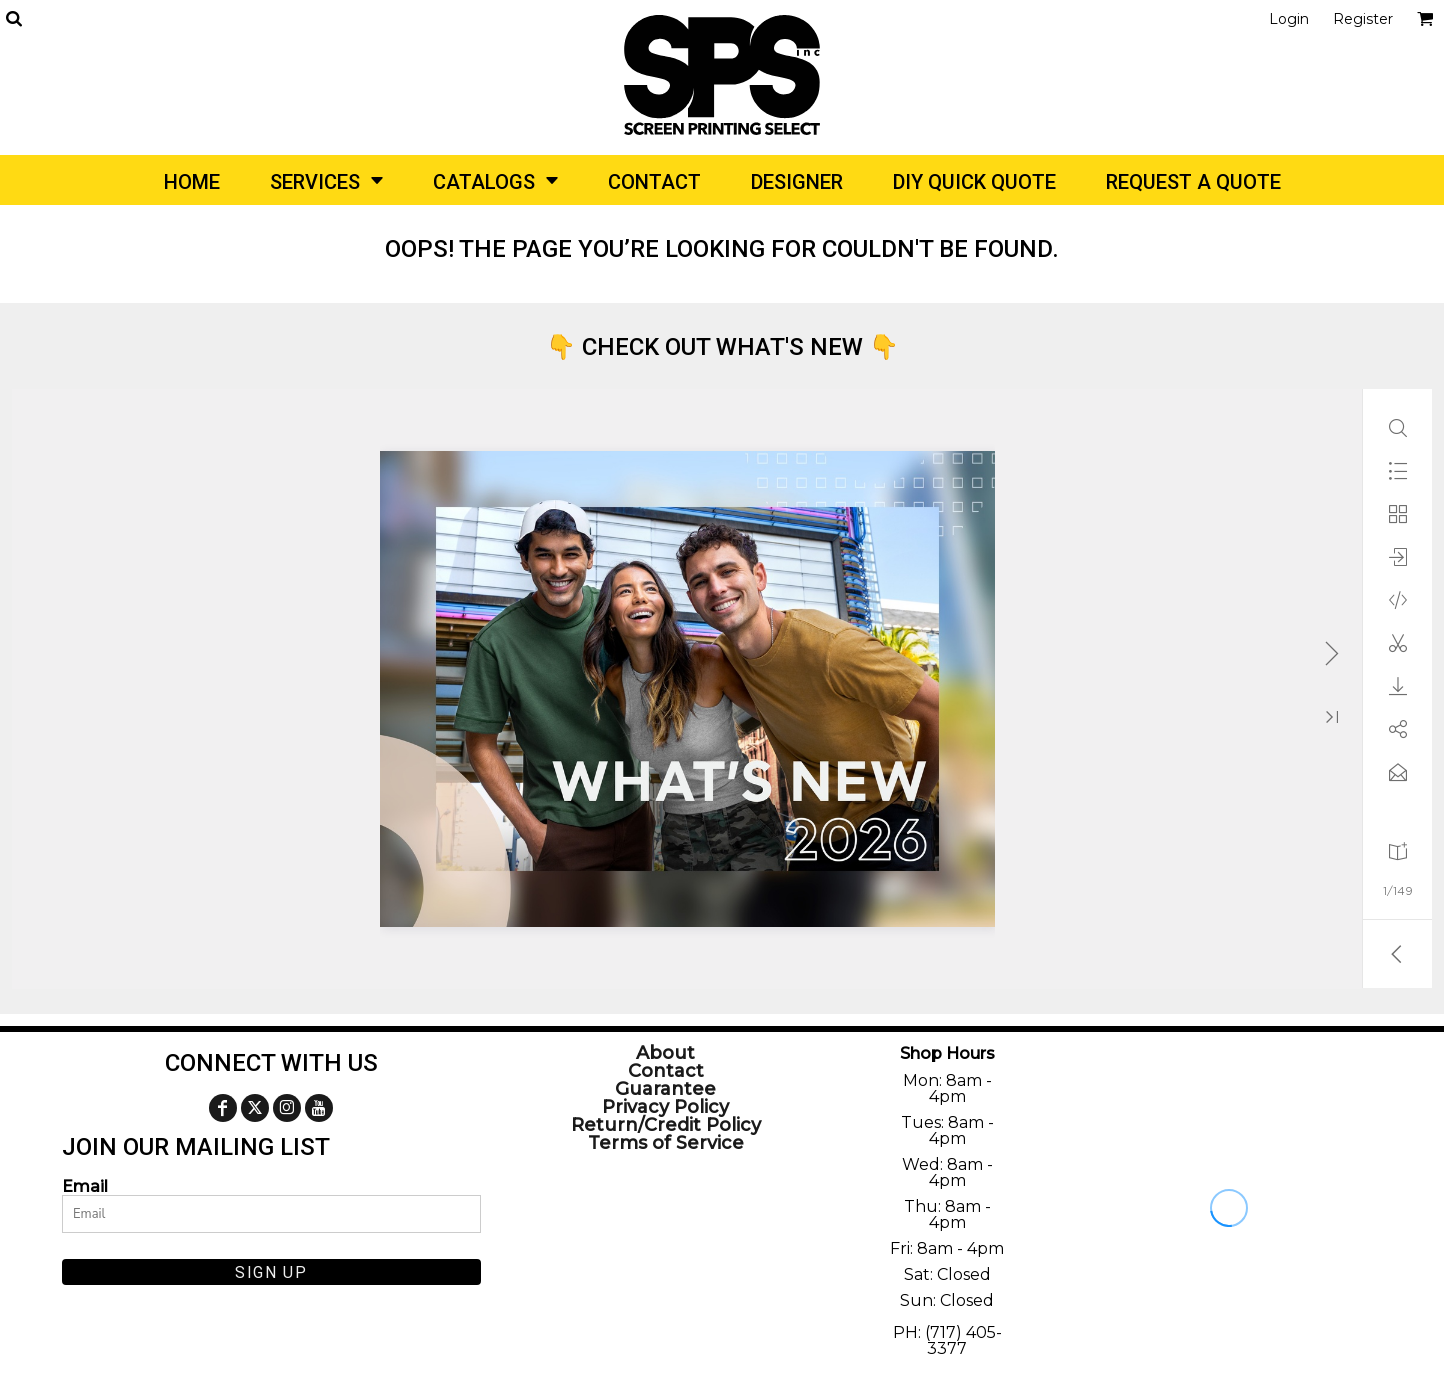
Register (1363, 19)
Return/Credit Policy (666, 1125)
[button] (13, 18)
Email (85, 1186)
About (665, 1053)
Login (1289, 19)
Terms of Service (666, 1143)
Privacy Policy (665, 1107)
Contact (666, 1071)
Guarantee (665, 1089)
